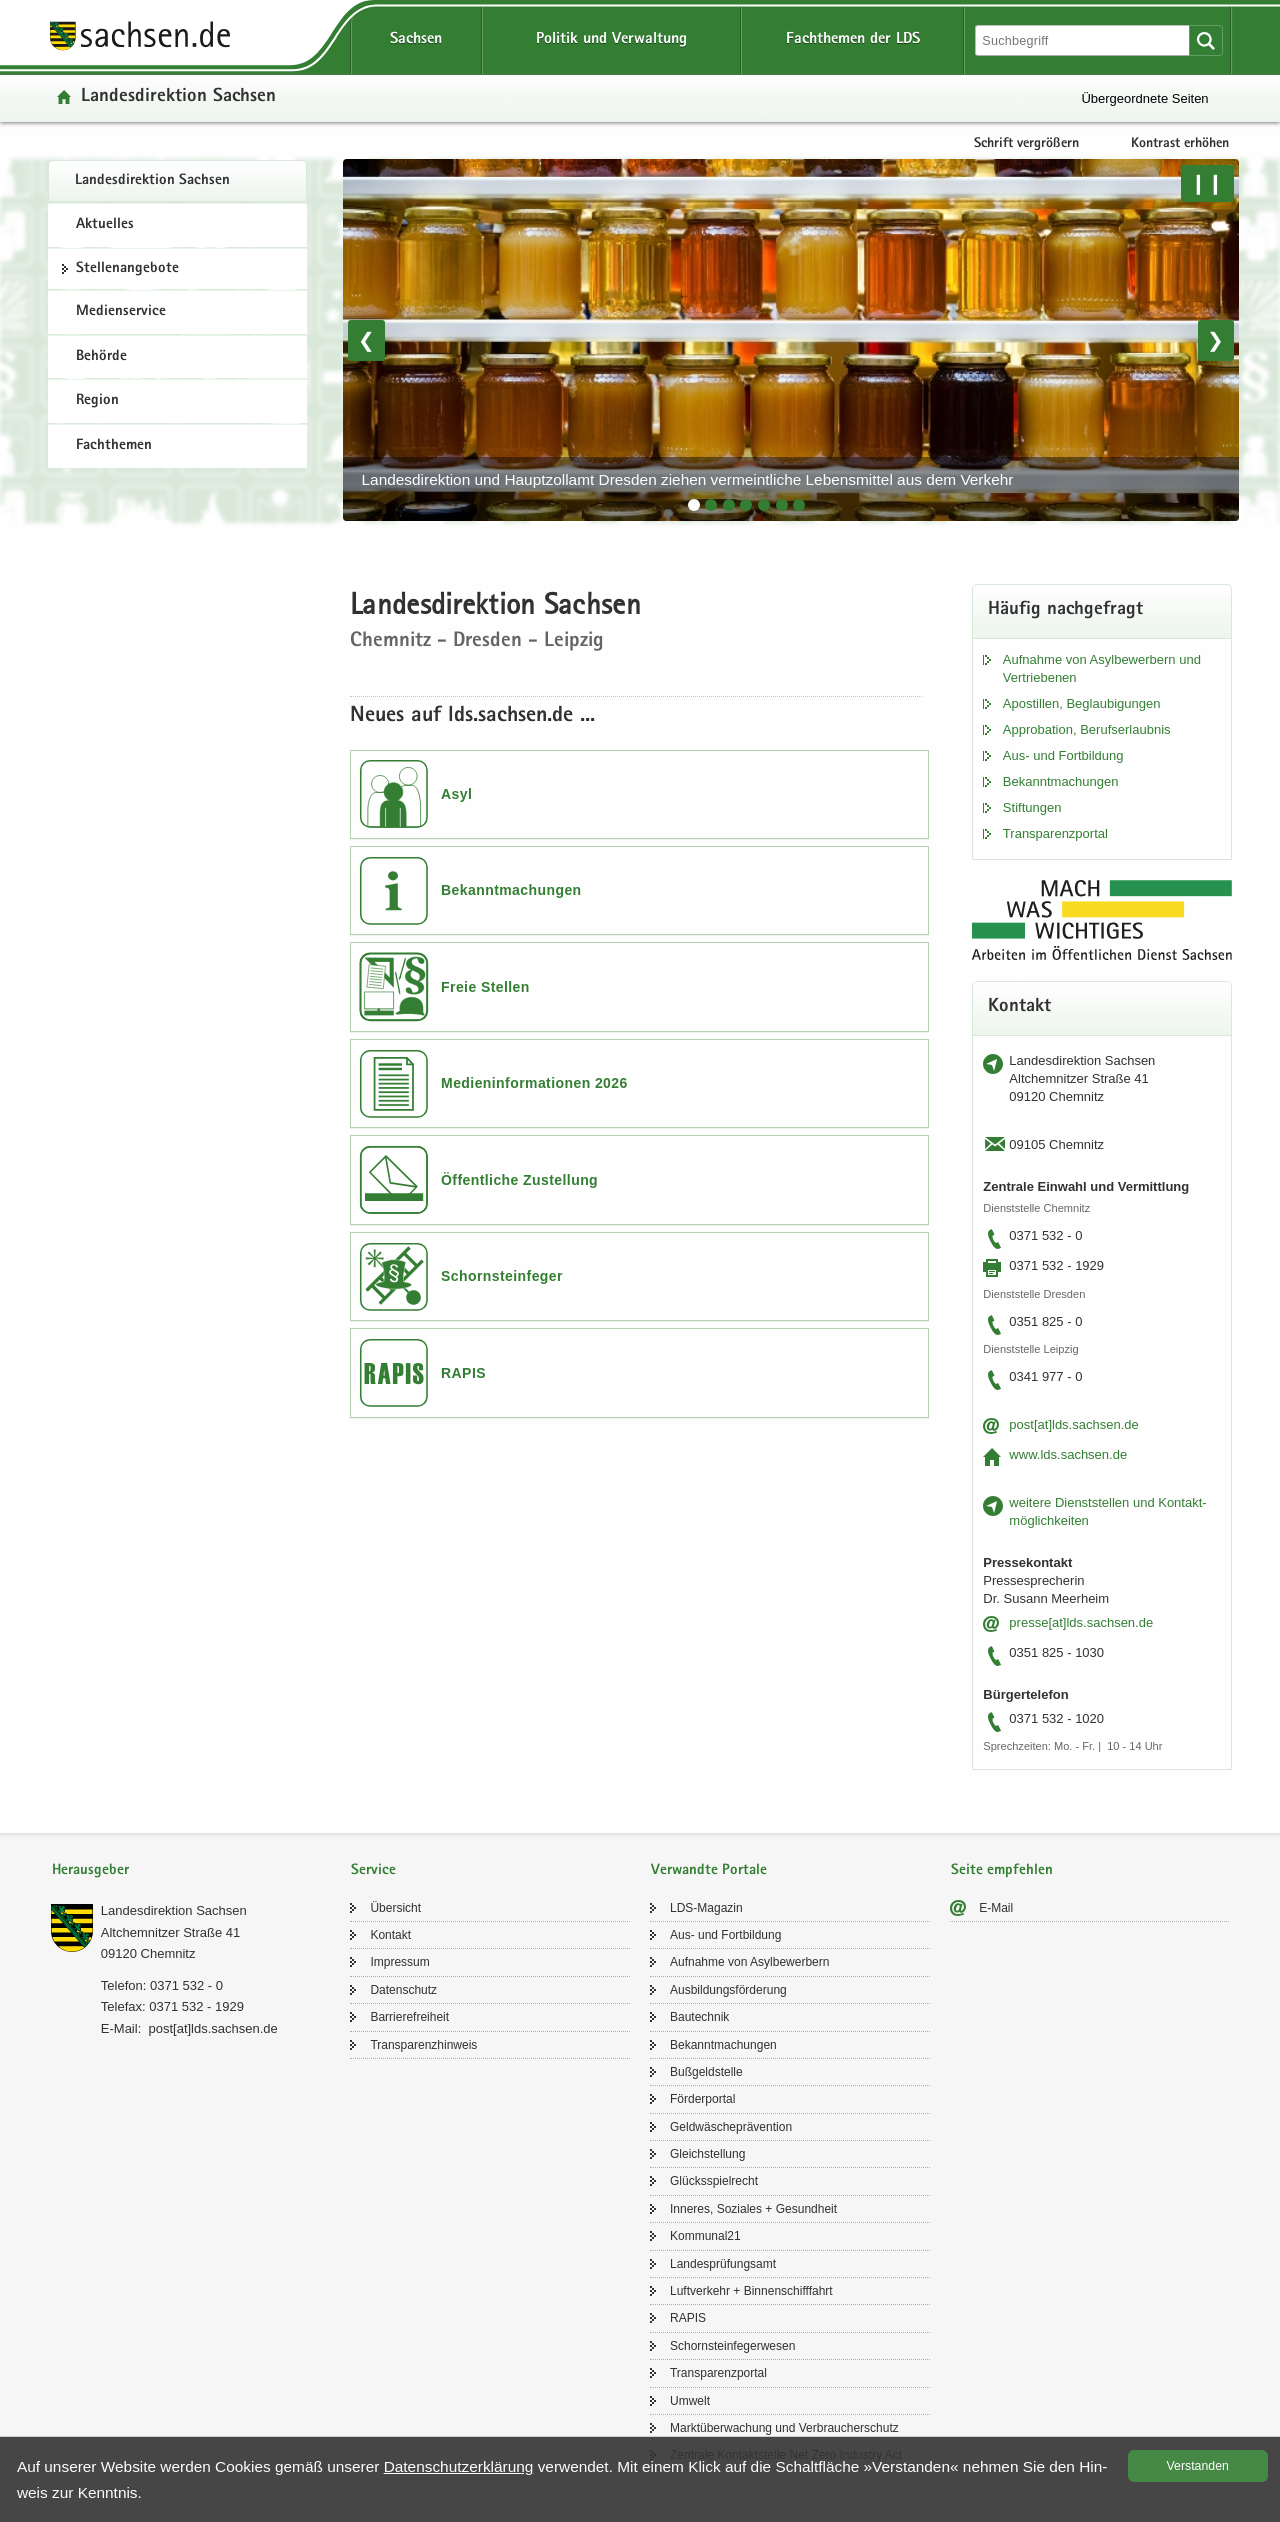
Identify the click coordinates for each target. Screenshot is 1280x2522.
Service (373, 1870)
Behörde (101, 357)
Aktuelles (105, 225)
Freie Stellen (485, 987)
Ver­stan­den (1198, 2466)
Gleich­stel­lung (707, 2154)
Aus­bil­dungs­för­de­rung (728, 1990)
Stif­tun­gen (1032, 807)
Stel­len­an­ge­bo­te (127, 269)
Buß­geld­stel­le (706, 2072)
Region (97, 401)
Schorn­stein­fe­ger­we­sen (732, 2346)
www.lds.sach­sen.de (1068, 1454)
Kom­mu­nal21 (705, 2236)
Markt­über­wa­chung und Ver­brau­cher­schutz (784, 2428)
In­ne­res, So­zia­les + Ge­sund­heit (753, 2209)
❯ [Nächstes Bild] (1215, 340)
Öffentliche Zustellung (519, 1180)
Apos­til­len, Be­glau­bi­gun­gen (1082, 703)
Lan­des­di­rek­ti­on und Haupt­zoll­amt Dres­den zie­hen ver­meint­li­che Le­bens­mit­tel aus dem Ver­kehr (688, 479)
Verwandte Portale (709, 1870)
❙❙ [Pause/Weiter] (1207, 183)
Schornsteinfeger (502, 1276)
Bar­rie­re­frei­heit (409, 2017)
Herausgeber (90, 1870)
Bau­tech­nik (699, 2017)
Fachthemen (114, 446)
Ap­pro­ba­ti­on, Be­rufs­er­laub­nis (1087, 729)
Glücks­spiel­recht (714, 2181)
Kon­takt (390, 1935)
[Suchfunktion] (1084, 40)
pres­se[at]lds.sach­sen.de (1081, 1622)
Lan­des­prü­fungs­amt (723, 2264)
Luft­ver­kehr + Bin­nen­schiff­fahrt (751, 2291)
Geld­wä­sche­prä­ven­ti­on (731, 2127)
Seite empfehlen (1002, 1870)
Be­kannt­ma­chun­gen (1061, 781)
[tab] (694, 505)
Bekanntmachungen (511, 890)
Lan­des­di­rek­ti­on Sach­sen (152, 181)
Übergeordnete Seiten (1144, 98)
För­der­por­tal (702, 2099)
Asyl (456, 794)
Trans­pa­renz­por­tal (1055, 833)
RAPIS (463, 1373)
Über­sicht (395, 1908)
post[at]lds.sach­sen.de (1073, 1424)
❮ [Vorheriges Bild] (366, 340)
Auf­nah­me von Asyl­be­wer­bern (749, 1962)
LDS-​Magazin (706, 1908)
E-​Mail (996, 1908)
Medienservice (121, 312)
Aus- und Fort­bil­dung (1063, 755)
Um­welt (690, 2401)
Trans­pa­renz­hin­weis (423, 2045)
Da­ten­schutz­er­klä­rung (459, 2466)
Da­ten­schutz (403, 1990)
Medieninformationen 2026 (534, 1083)
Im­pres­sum (399, 1962)
